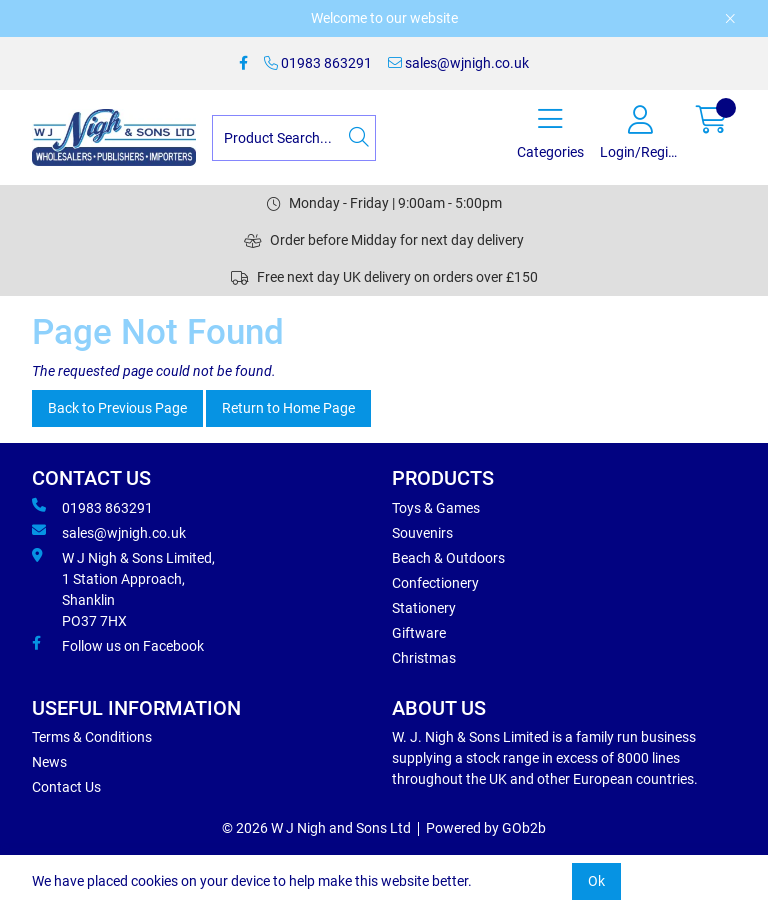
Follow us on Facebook (118, 645)
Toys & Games (436, 508)
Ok (596, 881)
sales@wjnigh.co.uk (458, 63)
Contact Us (66, 787)
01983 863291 (318, 63)
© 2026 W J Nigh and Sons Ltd (316, 828)
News (49, 762)
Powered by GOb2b (486, 828)
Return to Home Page (288, 408)
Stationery (424, 608)
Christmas (424, 658)
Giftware (419, 633)
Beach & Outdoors (448, 558)
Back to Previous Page (117, 408)
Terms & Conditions (92, 737)
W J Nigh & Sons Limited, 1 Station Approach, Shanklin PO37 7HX (123, 588)
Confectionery (435, 583)
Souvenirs (422, 533)
